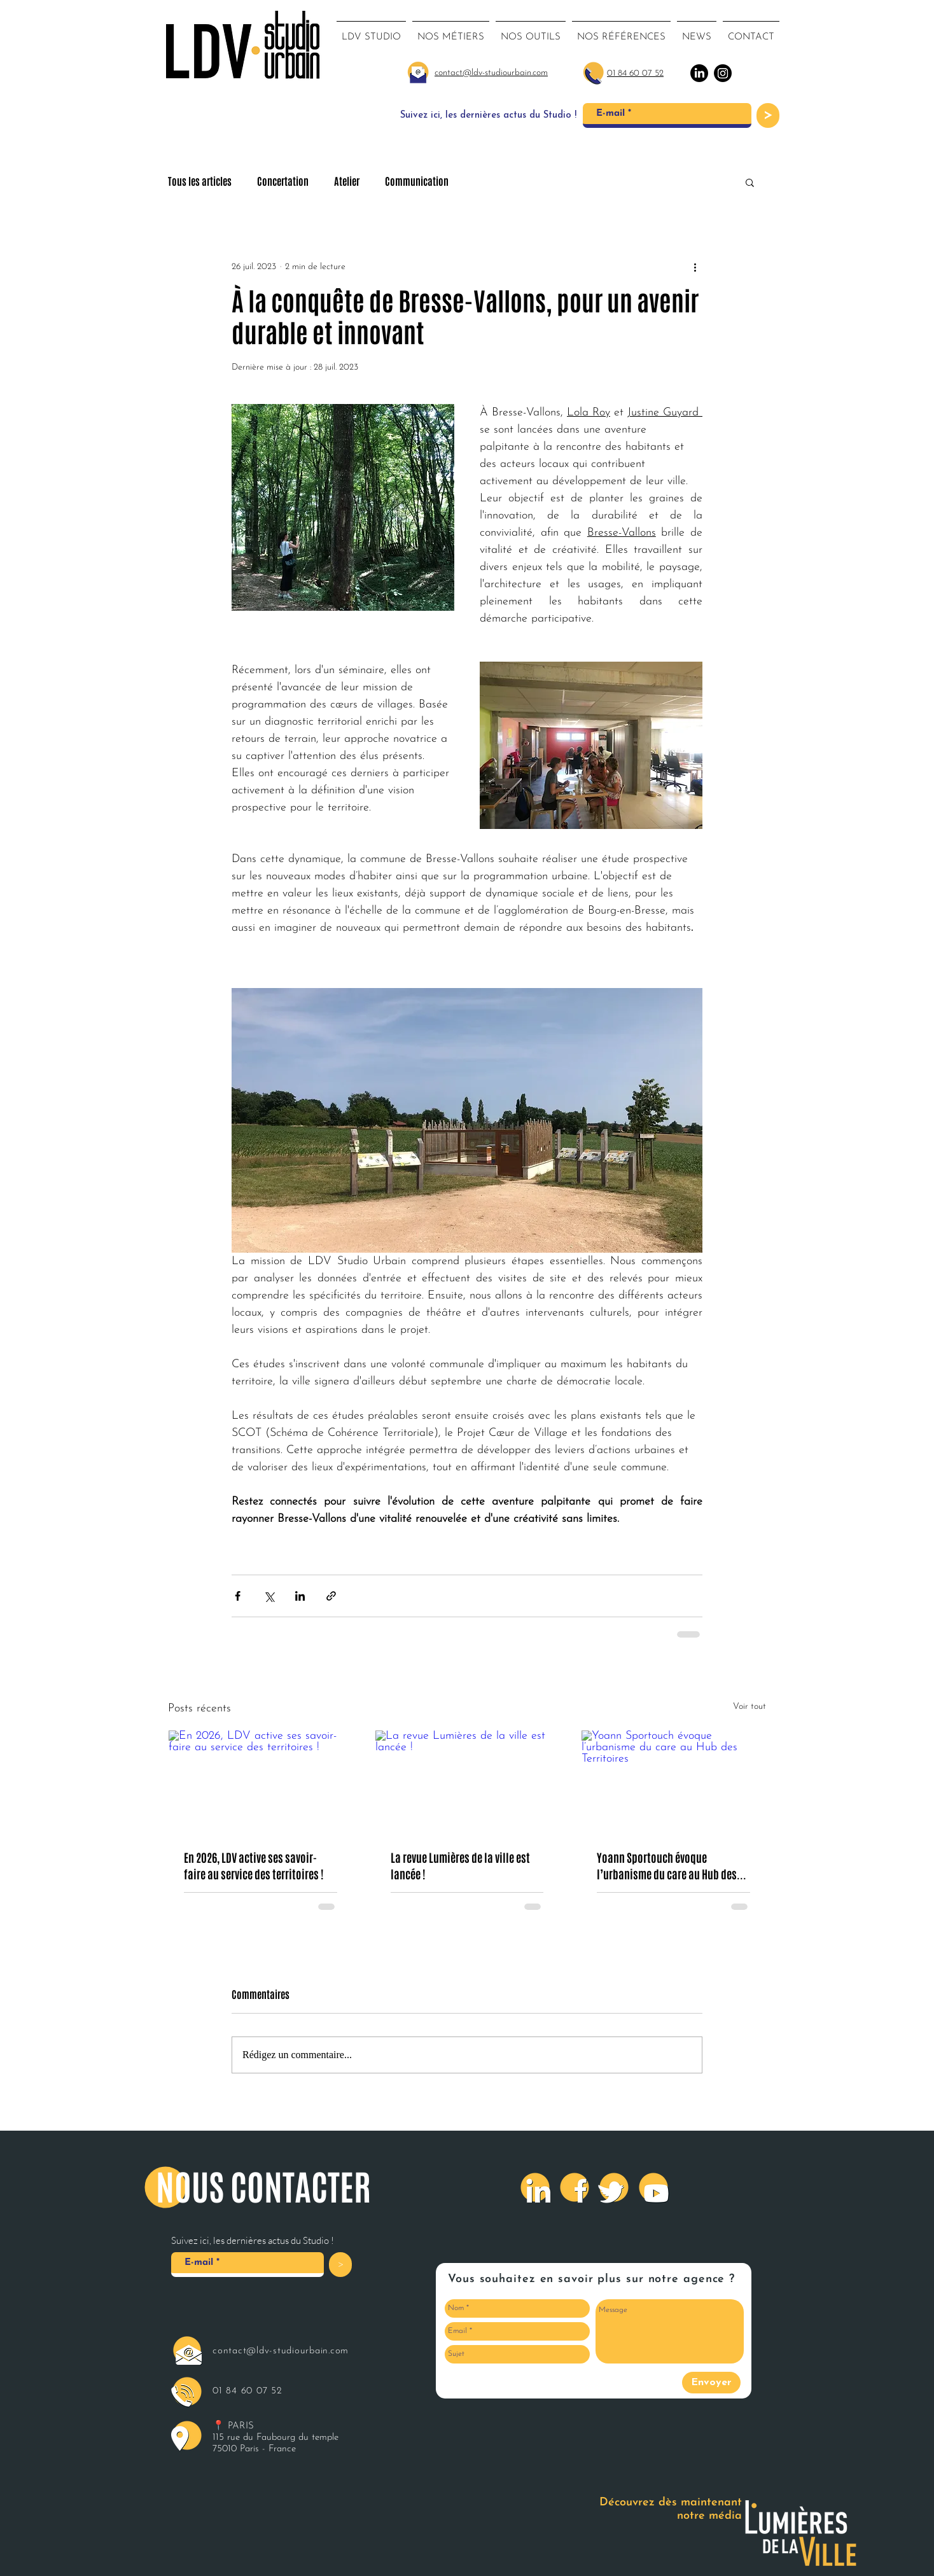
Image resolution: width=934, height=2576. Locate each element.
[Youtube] (653, 2187)
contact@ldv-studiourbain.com (281, 2351)
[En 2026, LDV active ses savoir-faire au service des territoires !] (260, 1782)
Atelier (346, 182)
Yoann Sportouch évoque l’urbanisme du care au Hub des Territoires (667, 1866)
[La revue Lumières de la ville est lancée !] (467, 1782)
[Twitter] (614, 2187)
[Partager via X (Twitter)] (269, 1596)
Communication (417, 182)
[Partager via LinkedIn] (300, 1596)
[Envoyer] (711, 2382)
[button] (750, 182)
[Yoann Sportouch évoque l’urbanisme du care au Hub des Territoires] (673, 1782)
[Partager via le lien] (331, 1596)
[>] (767, 115)
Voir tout (749, 1706)
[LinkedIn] (535, 2187)
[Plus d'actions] (694, 266)
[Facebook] (574, 2187)
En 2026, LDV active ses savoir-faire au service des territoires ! (254, 1866)
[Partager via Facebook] (238, 1596)
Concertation (283, 182)
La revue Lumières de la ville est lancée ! (460, 1866)
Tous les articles (200, 182)
